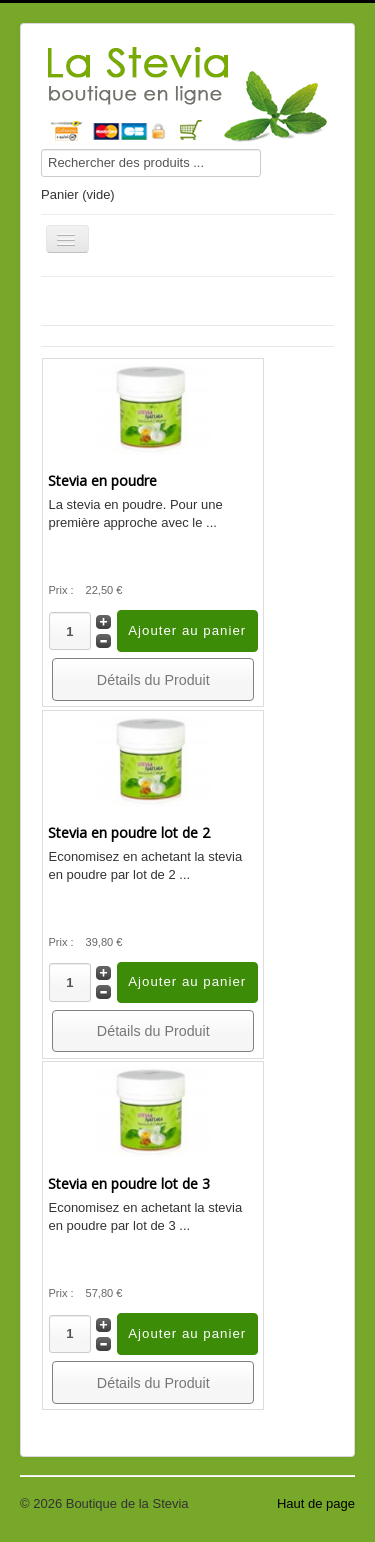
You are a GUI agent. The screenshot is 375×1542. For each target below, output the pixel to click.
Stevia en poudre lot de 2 (129, 832)
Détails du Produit (153, 680)
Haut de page (316, 1503)
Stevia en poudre (102, 480)
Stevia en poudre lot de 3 (129, 1183)
